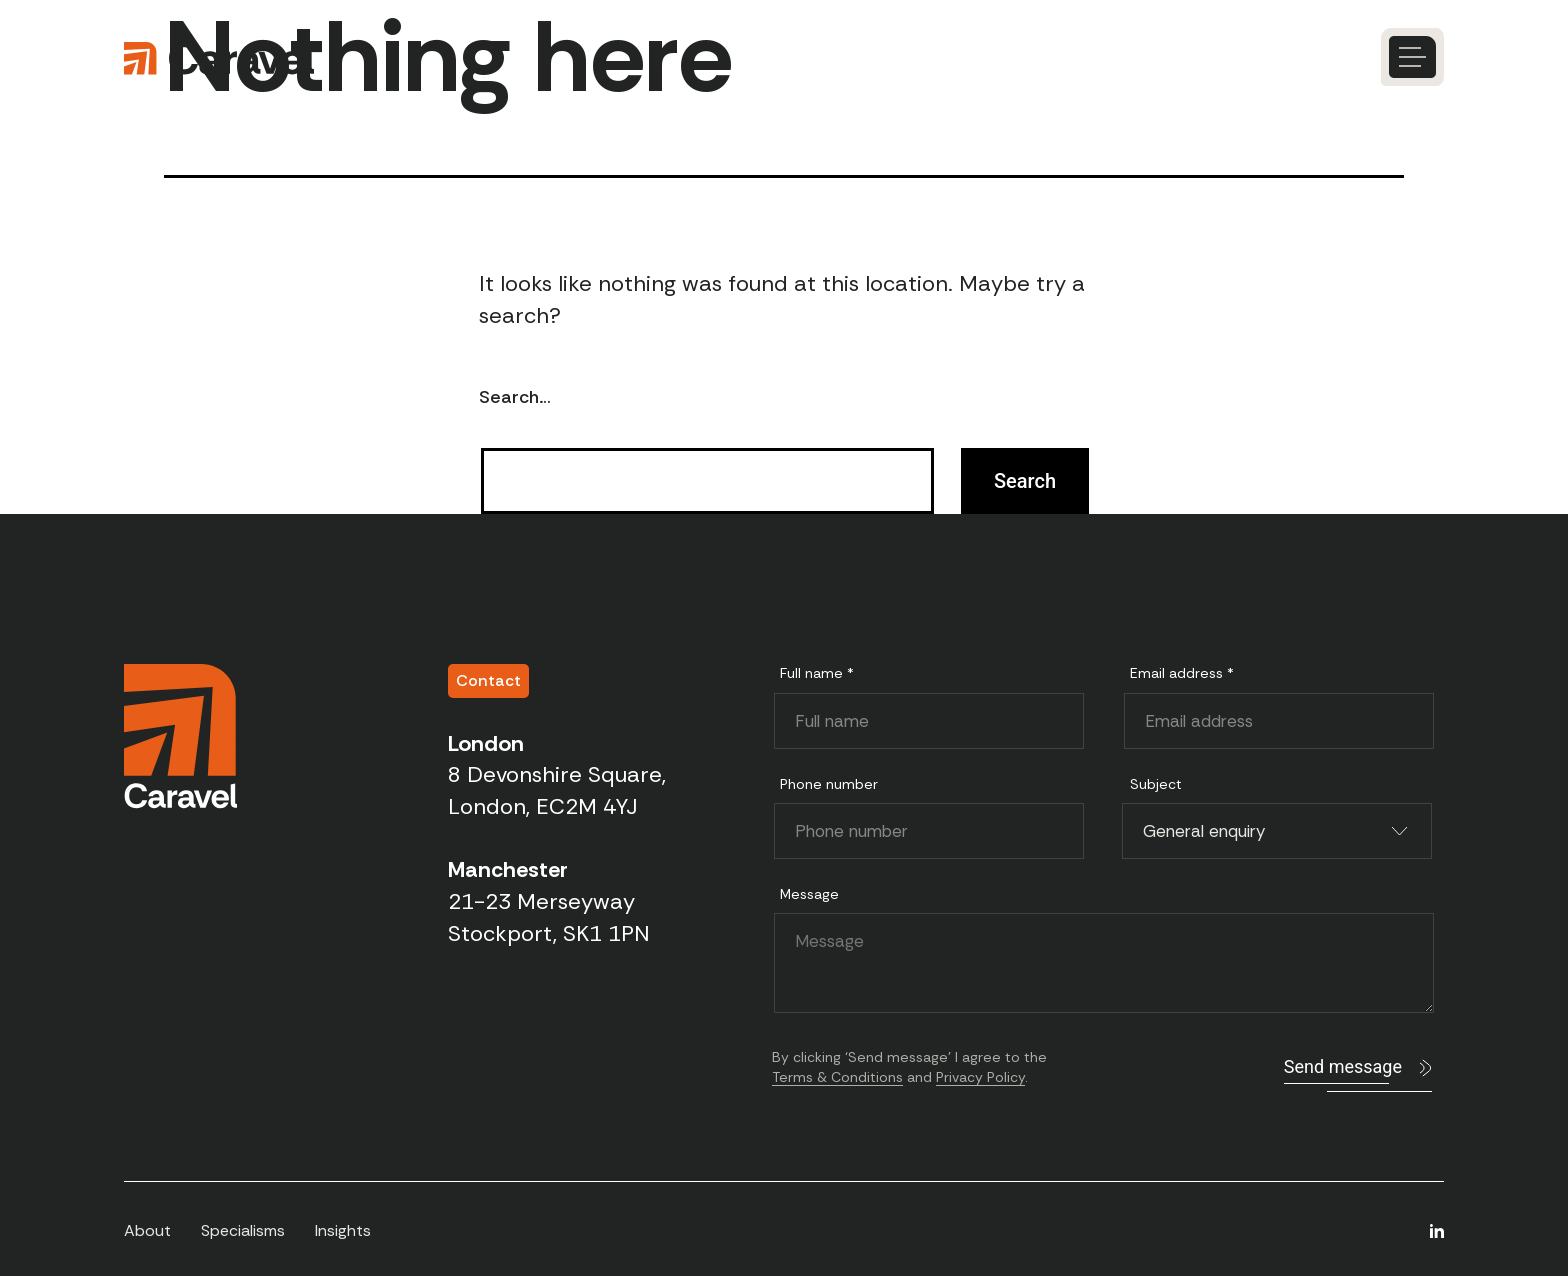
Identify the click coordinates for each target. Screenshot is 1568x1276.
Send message (1343, 1066)
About (147, 1230)
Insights (343, 1230)
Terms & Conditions (837, 1077)
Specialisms (243, 1230)
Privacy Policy (980, 1077)
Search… (515, 397)
